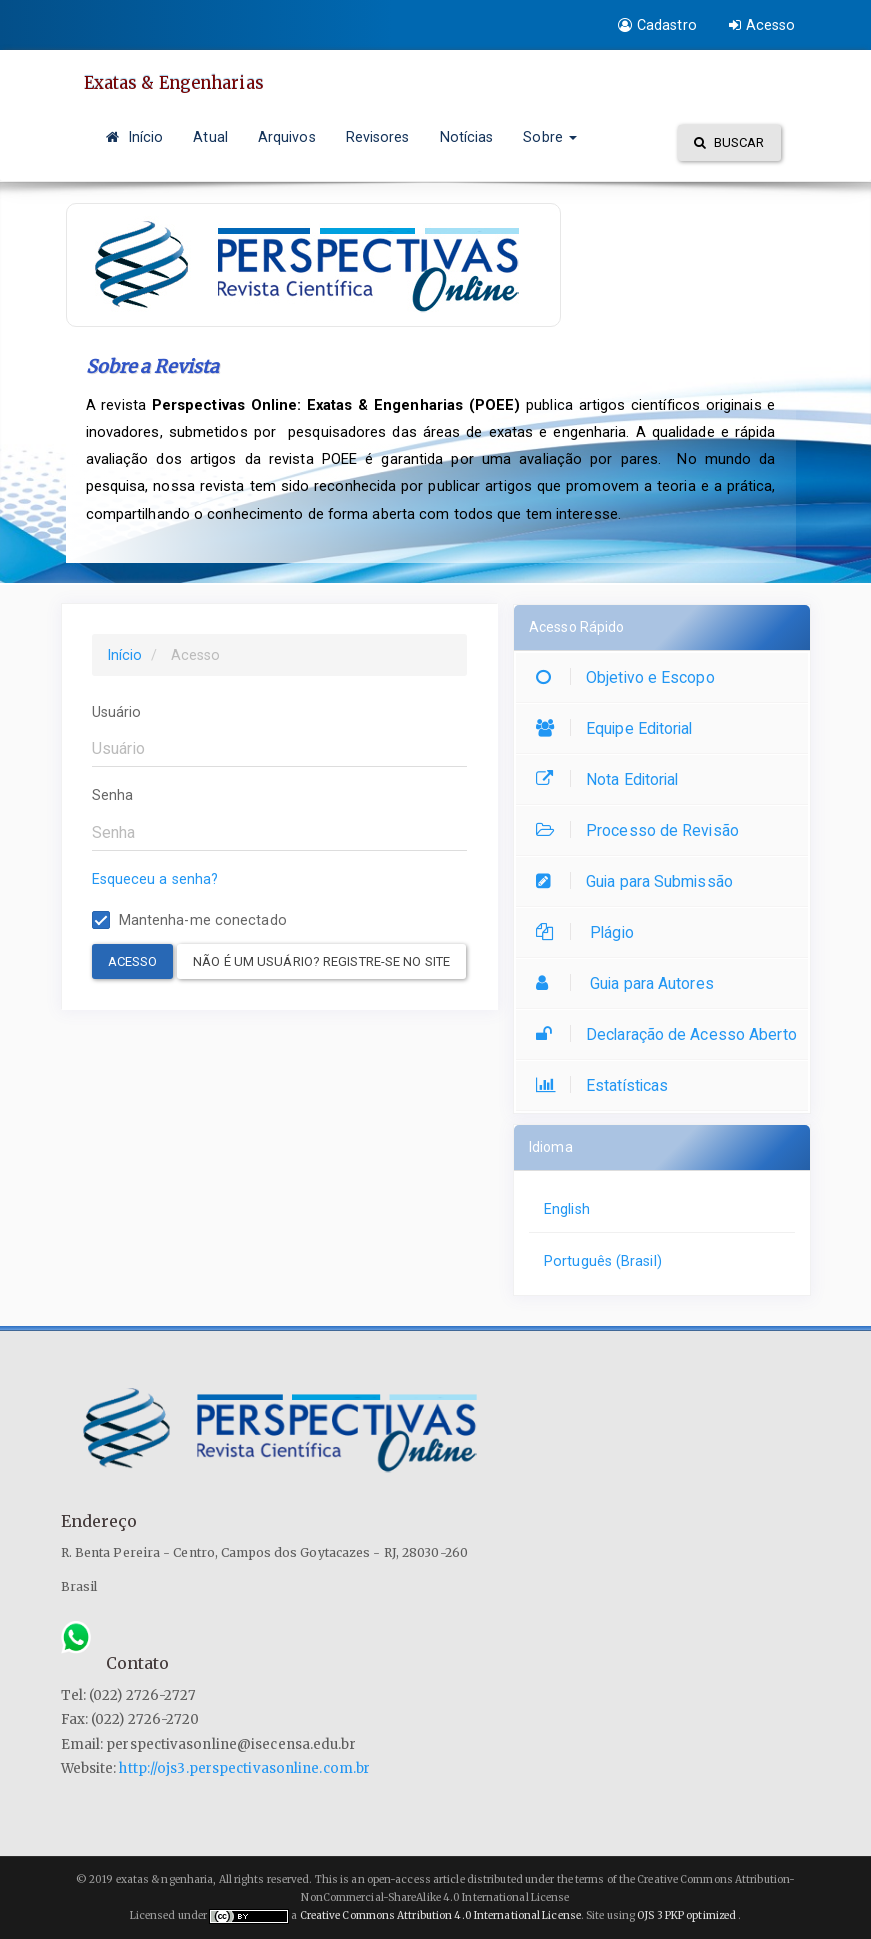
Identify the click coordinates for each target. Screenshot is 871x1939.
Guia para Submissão (639, 881)
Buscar (729, 142)
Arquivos (287, 137)
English (567, 1209)
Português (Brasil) (603, 1261)
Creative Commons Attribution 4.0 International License (440, 1915)
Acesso (762, 25)
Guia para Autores (630, 983)
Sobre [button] (550, 137)
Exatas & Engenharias (180, 83)
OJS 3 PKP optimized (685, 1915)
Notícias (467, 137)
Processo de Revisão (642, 830)
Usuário (117, 712)
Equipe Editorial (619, 728)
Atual (210, 137)
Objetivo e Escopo (630, 677)
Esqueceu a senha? (155, 879)
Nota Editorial (612, 779)
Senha (113, 795)
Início (135, 137)
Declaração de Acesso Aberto (671, 1034)
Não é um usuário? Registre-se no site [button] (321, 961)
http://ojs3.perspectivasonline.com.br (244, 1768)
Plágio (590, 932)
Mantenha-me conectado (189, 920)
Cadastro (657, 25)
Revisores (378, 137)
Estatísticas (607, 1085)
